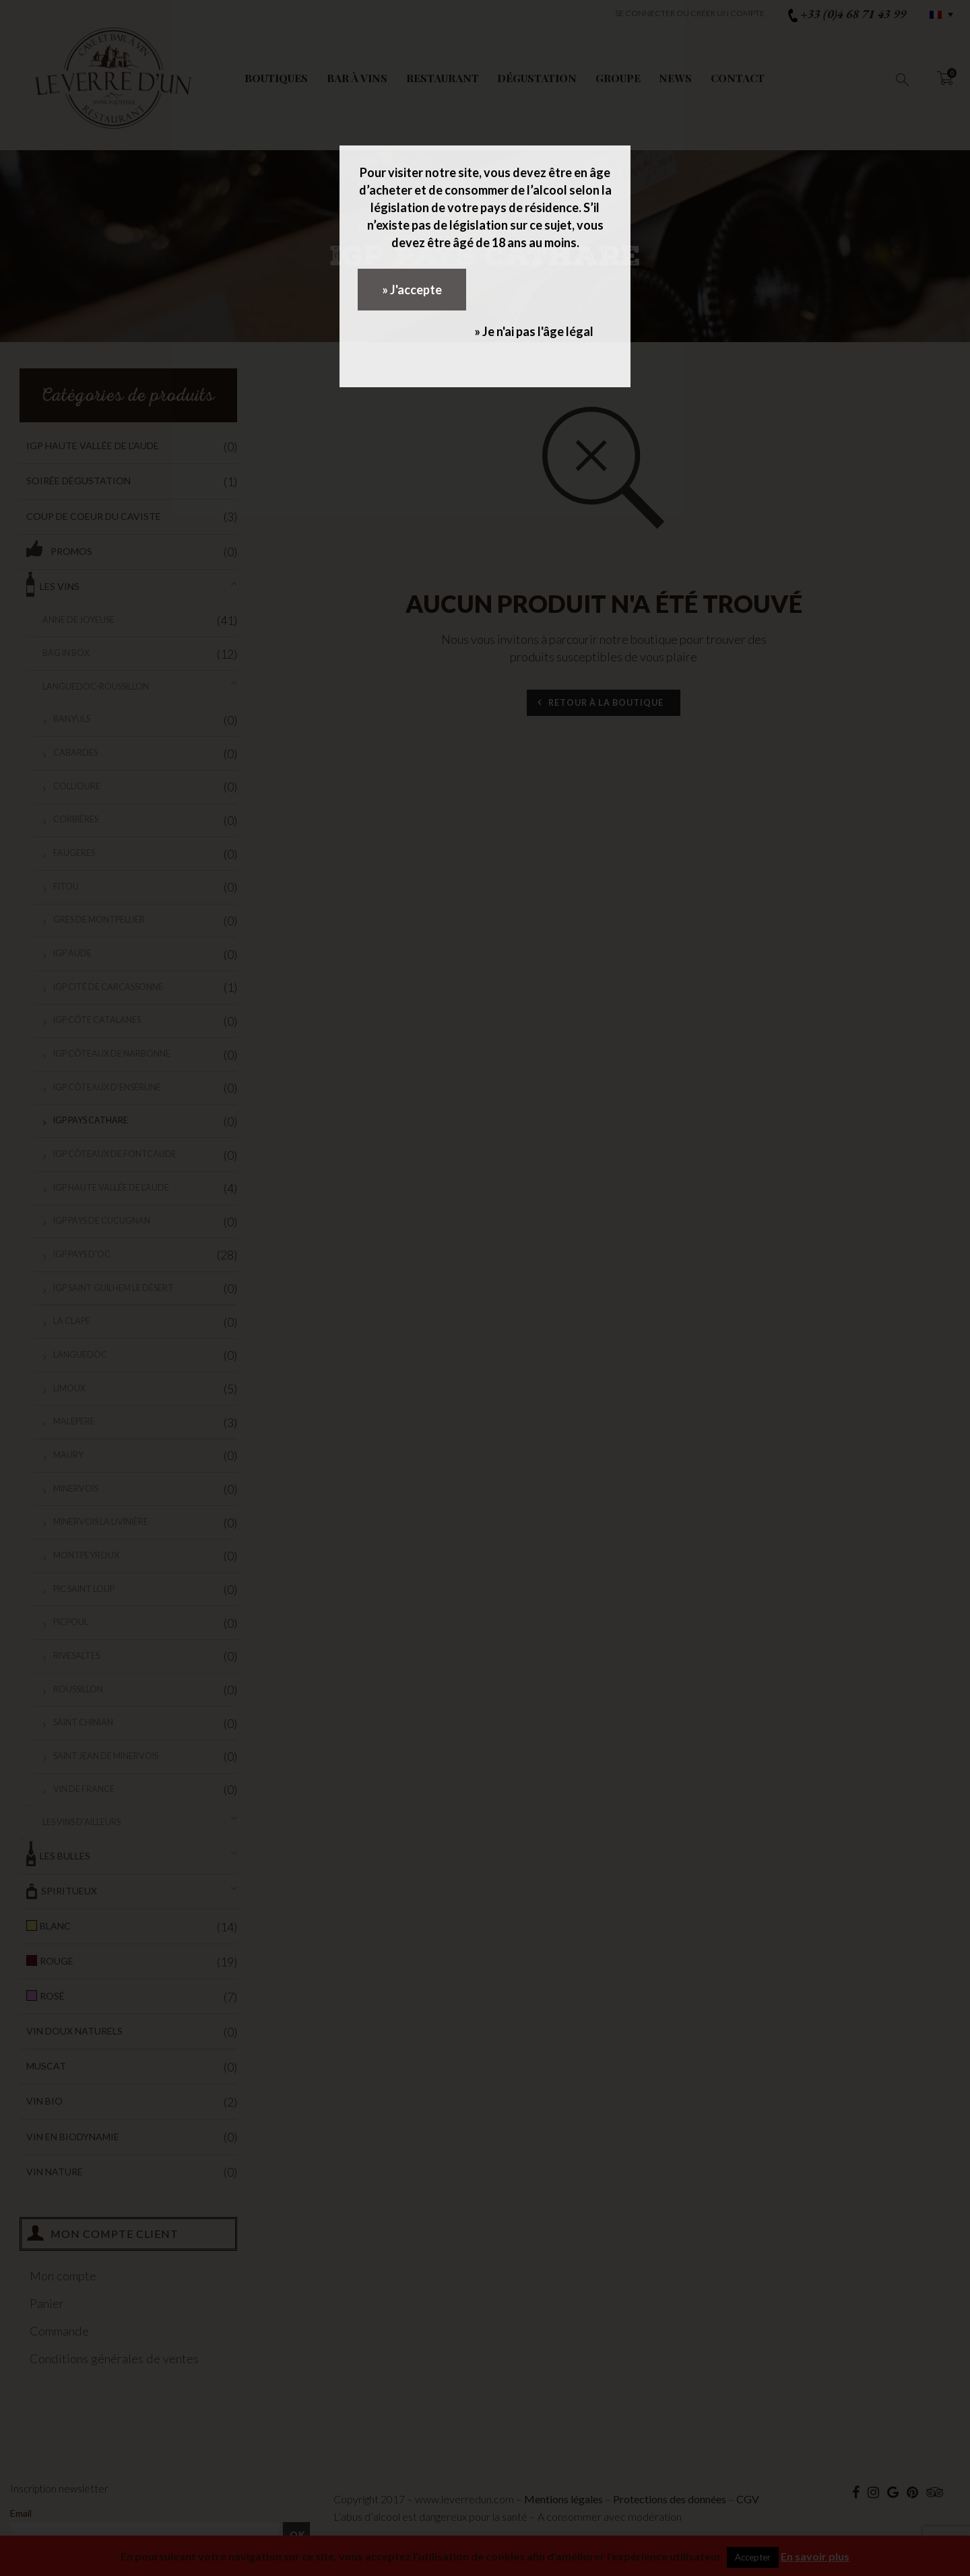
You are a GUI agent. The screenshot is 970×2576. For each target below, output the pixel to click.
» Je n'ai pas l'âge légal (533, 331)
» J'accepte (412, 289)
